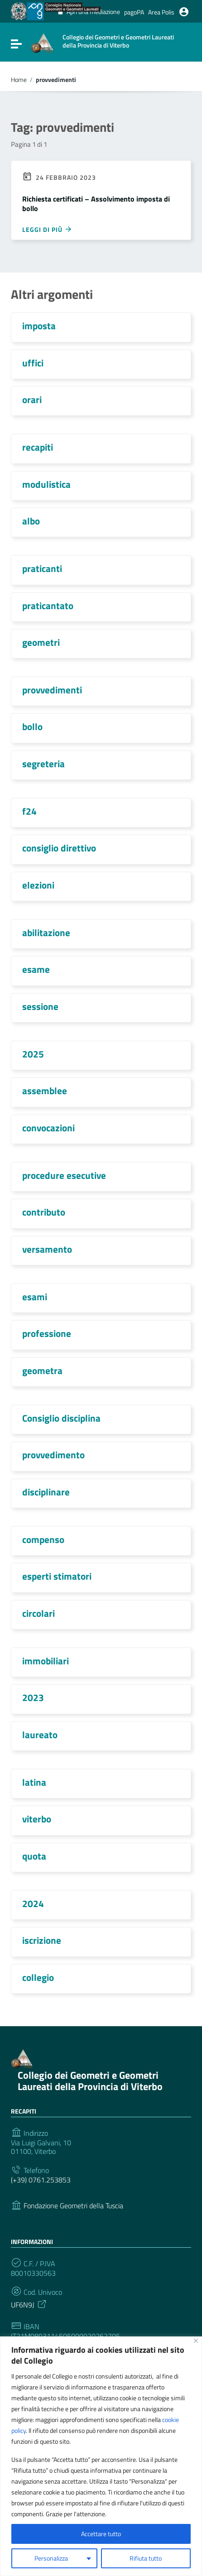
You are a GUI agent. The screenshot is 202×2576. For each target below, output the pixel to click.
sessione (40, 1006)
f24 (29, 811)
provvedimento (53, 1454)
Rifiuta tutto (146, 2558)
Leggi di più (47, 229)
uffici (32, 363)
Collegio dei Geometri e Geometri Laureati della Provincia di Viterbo (90, 2080)
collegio (38, 1977)
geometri (41, 642)
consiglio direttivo (59, 848)
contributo (43, 1212)
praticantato (47, 605)
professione (46, 1333)
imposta (39, 325)
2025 (33, 1054)
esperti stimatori (56, 1576)
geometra (42, 1370)
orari (32, 399)
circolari (38, 1613)
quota (34, 1856)
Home (19, 80)
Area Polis (161, 12)
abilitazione (46, 932)
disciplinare (46, 1492)
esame (36, 969)
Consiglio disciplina (61, 1418)
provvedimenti (52, 689)
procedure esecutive (64, 1175)
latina (34, 1782)
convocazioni (48, 1127)
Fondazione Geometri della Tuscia (73, 2205)
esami (34, 1296)
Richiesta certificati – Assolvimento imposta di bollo (96, 203)
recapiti (37, 447)
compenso (43, 1539)
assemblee (44, 1090)
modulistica (46, 484)
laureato (40, 1734)
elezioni (38, 885)
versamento (47, 1249)
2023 (33, 1697)
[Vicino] (196, 2341)
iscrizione (41, 1940)
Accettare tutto (101, 2533)
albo (31, 521)
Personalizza (51, 2558)
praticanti (42, 568)
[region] (101, 2456)
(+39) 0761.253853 (41, 2180)
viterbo (36, 1819)
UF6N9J (29, 2303)
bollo (32, 726)
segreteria (43, 763)
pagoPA (134, 12)
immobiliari (45, 1660)
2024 (33, 1903)
